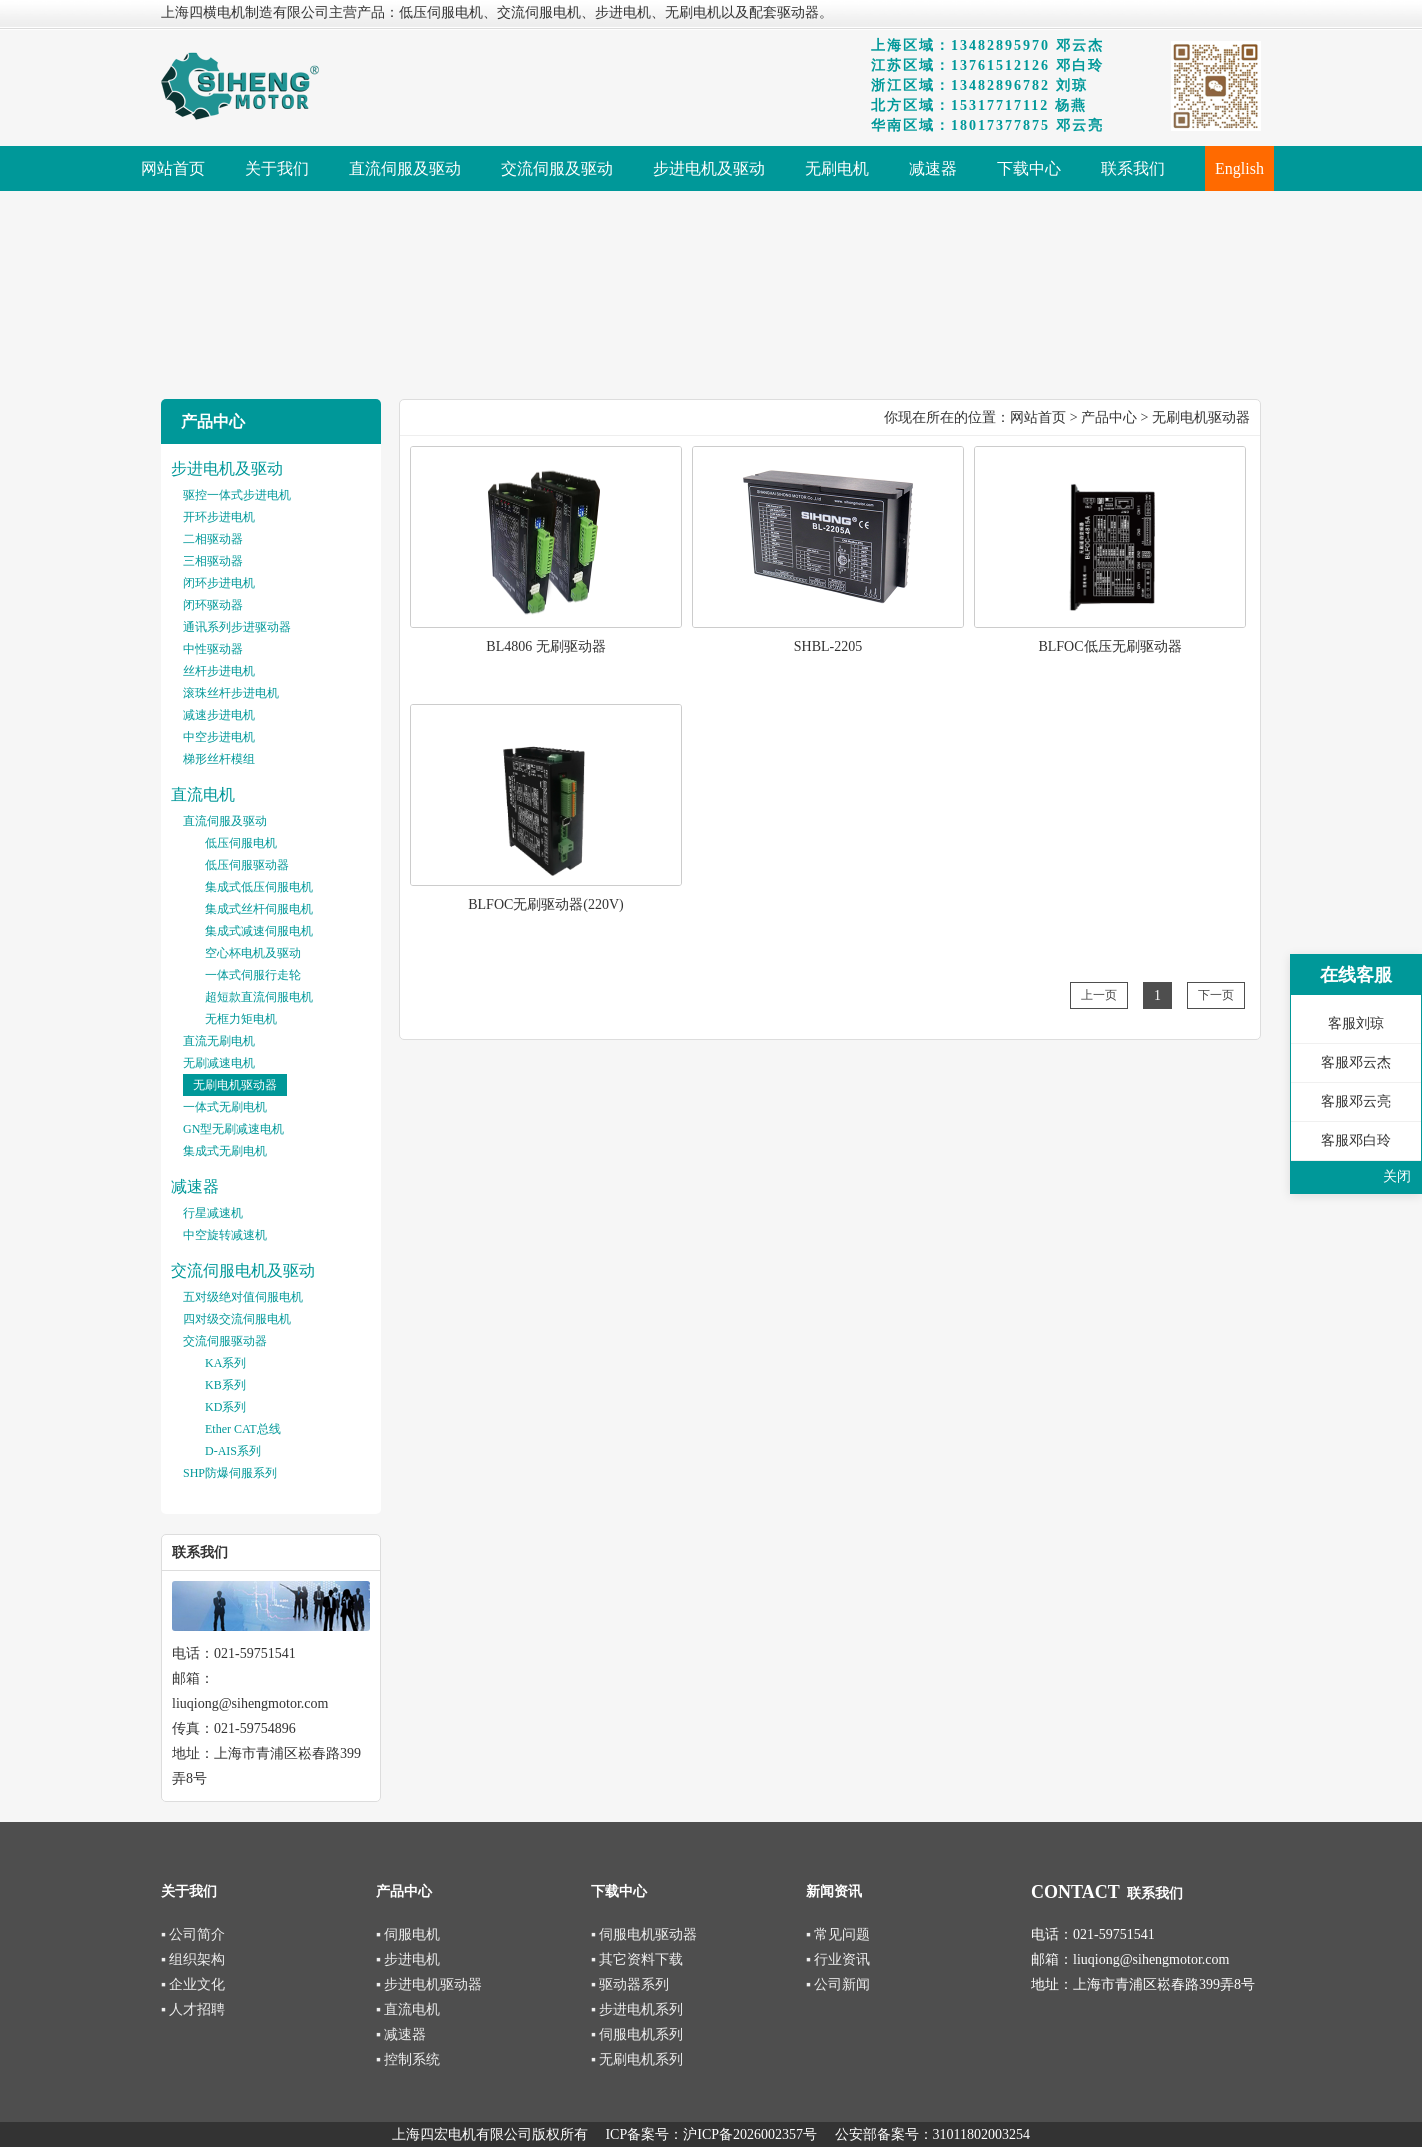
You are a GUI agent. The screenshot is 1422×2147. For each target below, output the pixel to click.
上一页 (1099, 995)
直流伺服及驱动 (225, 821)
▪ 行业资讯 (838, 1959)
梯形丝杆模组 (219, 759)
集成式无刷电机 (225, 1151)
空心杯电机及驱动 (253, 953)
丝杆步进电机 (219, 671)
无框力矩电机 (241, 1019)
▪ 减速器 (401, 2034)
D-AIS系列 (233, 1451)
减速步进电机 (219, 715)
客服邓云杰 (1356, 1062)
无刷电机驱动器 (235, 1085)
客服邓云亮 (1356, 1101)
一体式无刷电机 (225, 1107)
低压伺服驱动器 (247, 865)
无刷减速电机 (219, 1063)
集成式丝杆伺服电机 (259, 909)
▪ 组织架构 (193, 1959)
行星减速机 (213, 1213)
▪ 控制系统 (408, 2059)
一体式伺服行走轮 (253, 975)
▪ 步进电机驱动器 (429, 1984)
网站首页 (1038, 417)
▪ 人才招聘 (193, 2009)
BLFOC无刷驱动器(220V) (546, 904)
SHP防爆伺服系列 (230, 1473)
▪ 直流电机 (408, 2009)
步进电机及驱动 (227, 468)
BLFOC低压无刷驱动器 (1109, 646)
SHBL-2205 (828, 646)
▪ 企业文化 (193, 1984)
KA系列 (225, 1363)
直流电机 (203, 794)
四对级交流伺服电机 (237, 1319)
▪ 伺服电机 (408, 1934)
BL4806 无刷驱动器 (545, 646)
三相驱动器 (213, 561)
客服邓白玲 (1356, 1140)
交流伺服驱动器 (225, 1341)
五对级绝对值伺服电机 (243, 1297)
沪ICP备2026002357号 (750, 2134)
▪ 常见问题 (838, 1934)
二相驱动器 (213, 539)
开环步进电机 (219, 517)
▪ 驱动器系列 (630, 1984)
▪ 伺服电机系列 (637, 2034)
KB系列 (225, 1385)
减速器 (195, 1186)
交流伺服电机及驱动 (243, 1270)
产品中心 (1109, 417)
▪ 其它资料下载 (637, 1959)
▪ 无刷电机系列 (637, 2059)
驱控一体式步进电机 (237, 495)
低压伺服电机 (241, 843)
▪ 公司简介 (193, 1934)
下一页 (1216, 995)
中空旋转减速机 (225, 1235)
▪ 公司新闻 (838, 1984)
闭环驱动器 (213, 605)
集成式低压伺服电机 (259, 887)
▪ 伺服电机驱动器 (644, 1934)
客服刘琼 (1356, 1023)
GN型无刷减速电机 (233, 1129)
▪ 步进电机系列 (637, 2009)
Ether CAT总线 (243, 1429)
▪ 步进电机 (408, 1959)
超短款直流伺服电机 (259, 997)
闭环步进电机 (219, 583)
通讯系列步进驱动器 (237, 627)
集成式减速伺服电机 (259, 931)
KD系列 (225, 1407)
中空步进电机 (219, 737)
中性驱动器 (213, 649)
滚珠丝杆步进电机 (231, 693)
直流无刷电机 (219, 1041)
